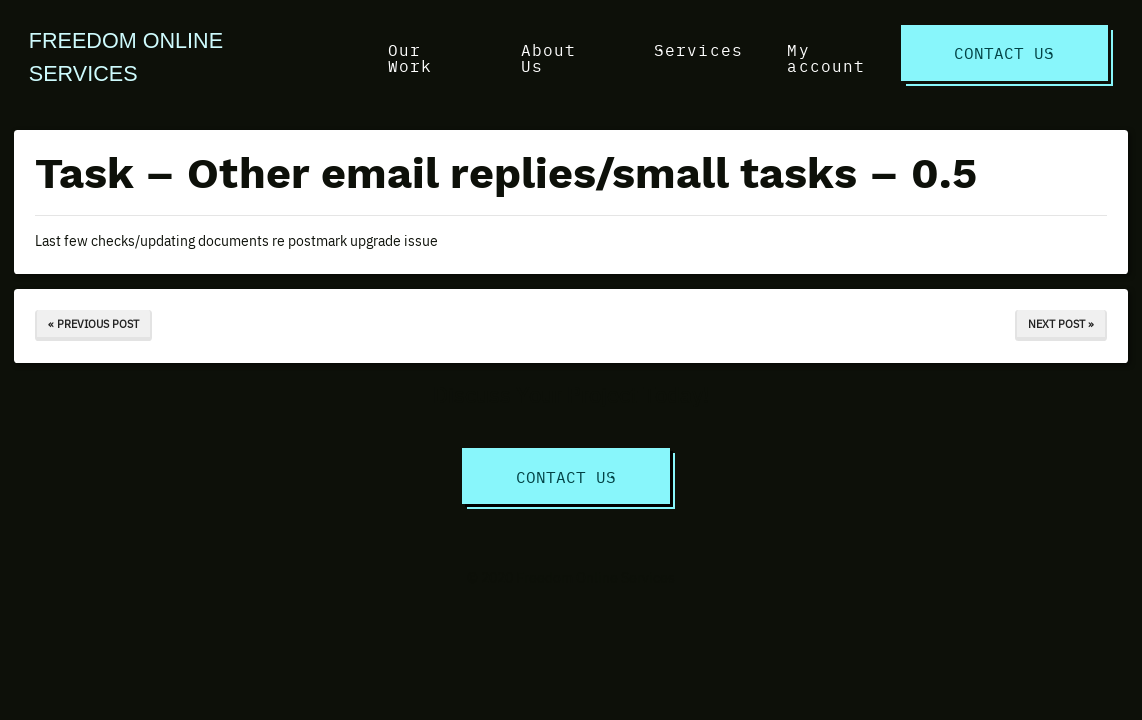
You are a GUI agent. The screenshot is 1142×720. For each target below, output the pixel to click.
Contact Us (1004, 52)
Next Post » (1061, 323)
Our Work (410, 57)
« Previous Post (93, 323)
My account (826, 57)
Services (698, 49)
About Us (549, 57)
